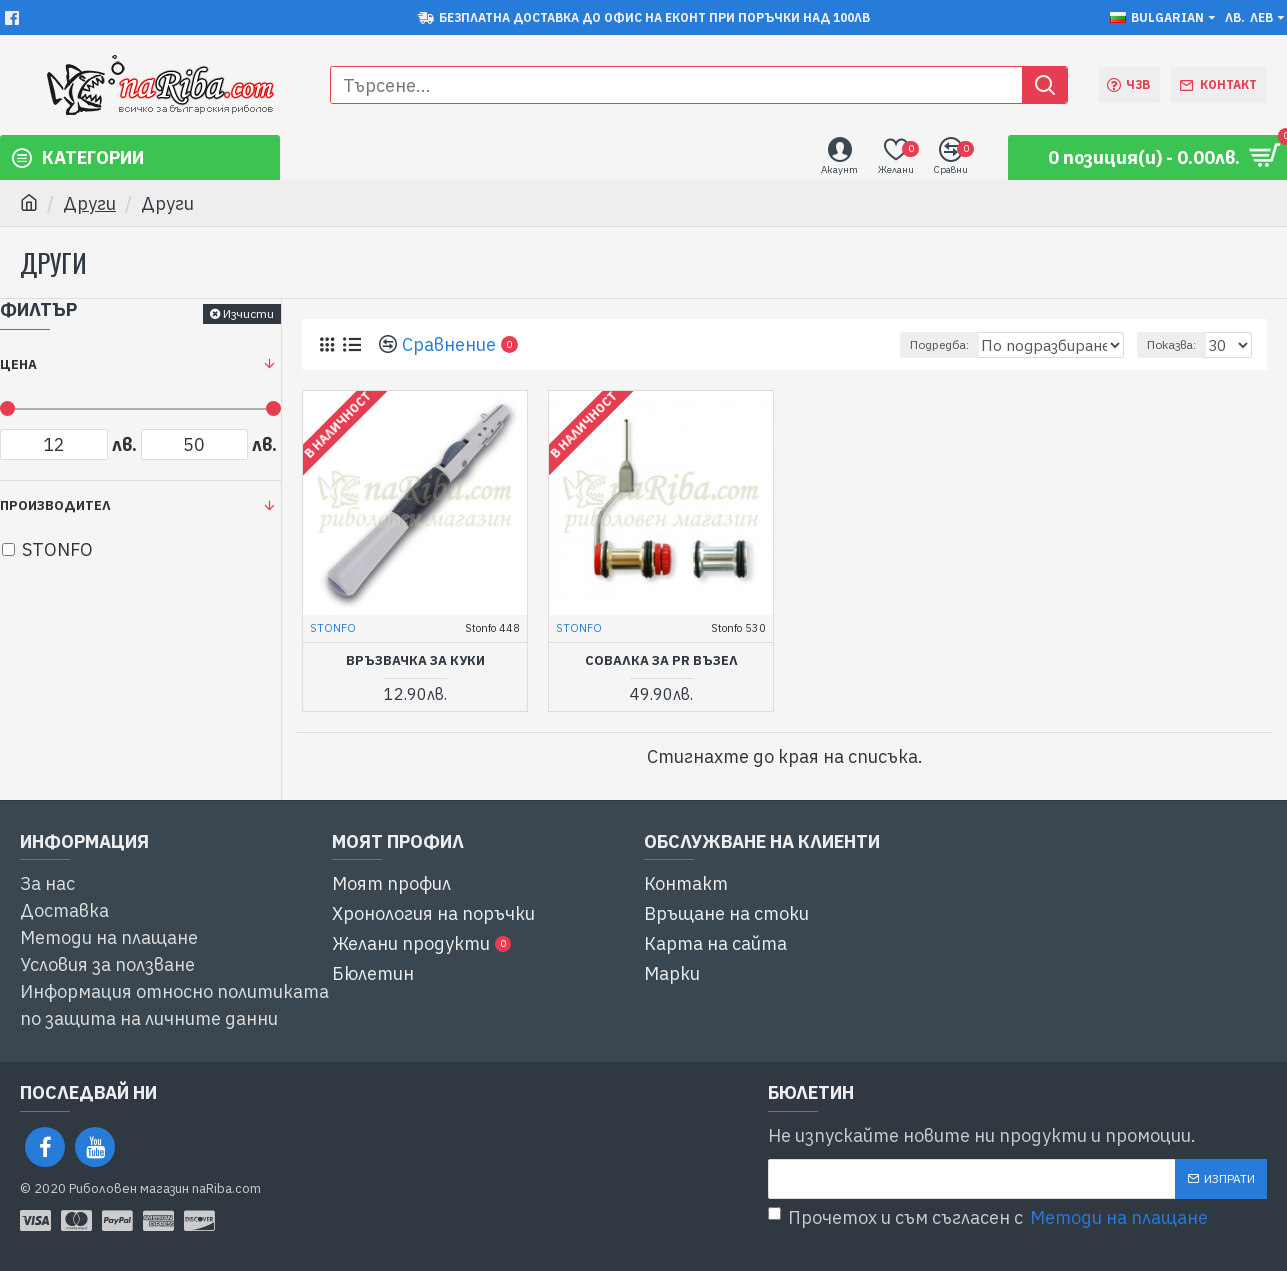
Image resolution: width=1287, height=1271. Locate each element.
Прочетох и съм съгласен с (989, 1217)
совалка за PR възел (661, 661)
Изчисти (248, 313)
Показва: (1177, 344)
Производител (55, 505)
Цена (18, 364)
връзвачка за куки (415, 661)
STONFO (333, 628)
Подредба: (947, 344)
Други (89, 203)
